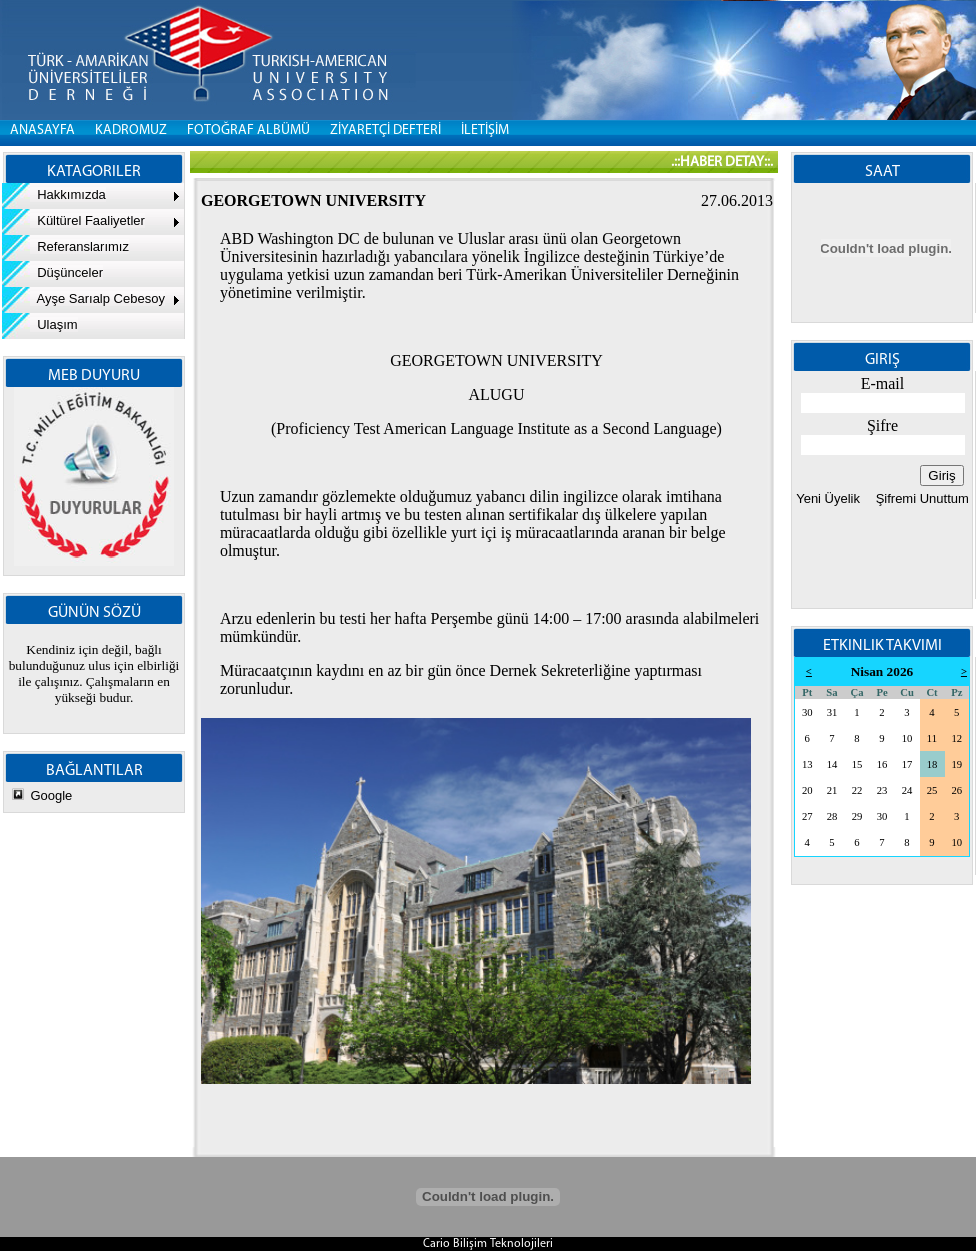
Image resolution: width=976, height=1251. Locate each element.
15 (857, 764)
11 (932, 738)
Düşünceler (52, 272)
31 (832, 712)
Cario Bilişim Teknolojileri (488, 1244)
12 (956, 738)
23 (882, 790)
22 (857, 790)
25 (932, 790)
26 (956, 790)
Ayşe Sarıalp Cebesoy (83, 298)
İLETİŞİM (485, 130)
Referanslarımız (65, 246)
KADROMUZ (131, 130)
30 (807, 712)
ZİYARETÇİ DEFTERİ (385, 130)
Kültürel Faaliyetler (73, 220)
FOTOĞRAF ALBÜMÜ (248, 130)
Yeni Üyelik (828, 498)
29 (857, 816)
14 (832, 764)
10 (907, 738)
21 (832, 790)
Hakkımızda (54, 194)
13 (807, 764)
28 (832, 816)
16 (882, 764)
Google (51, 795)
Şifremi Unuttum (920, 498)
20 (807, 790)
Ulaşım (40, 324)
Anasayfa (42, 130)
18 (932, 764)
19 (956, 764)
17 (907, 764)
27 (807, 816)
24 (907, 790)
